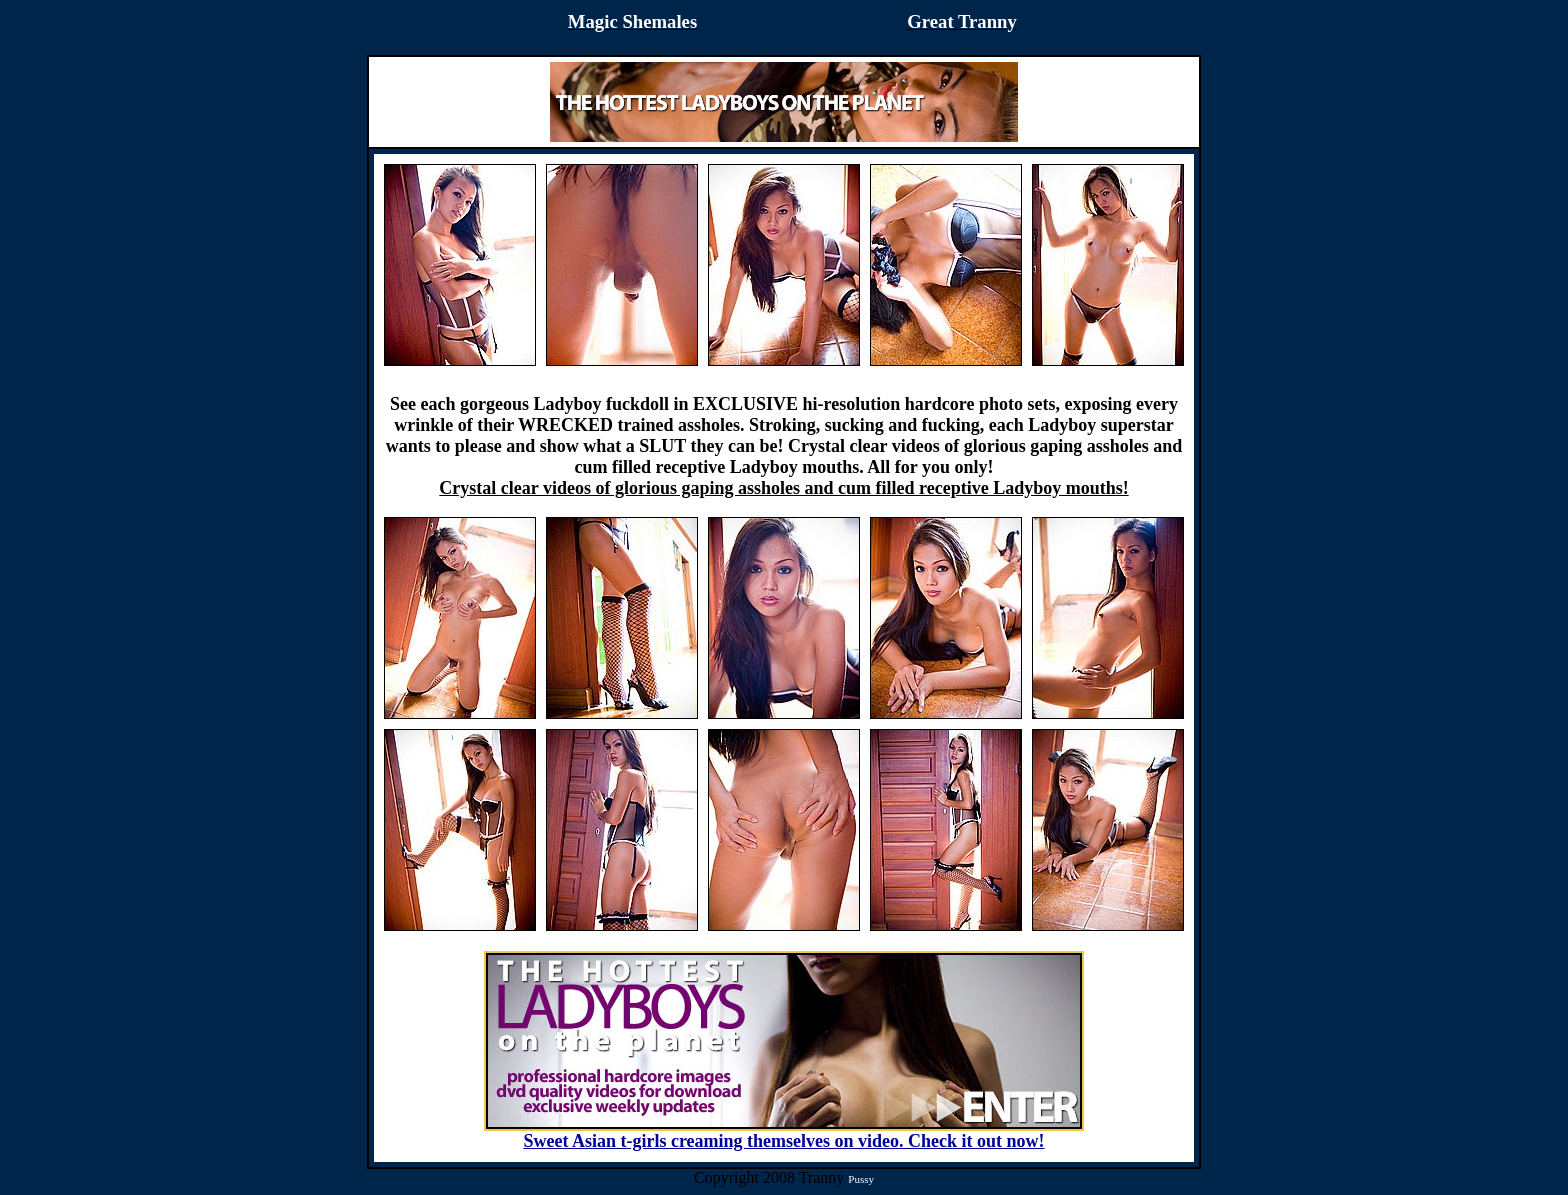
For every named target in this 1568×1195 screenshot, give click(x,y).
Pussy (861, 1179)
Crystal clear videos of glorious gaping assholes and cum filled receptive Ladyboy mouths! (783, 488)
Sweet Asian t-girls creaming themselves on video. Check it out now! (784, 1133)
